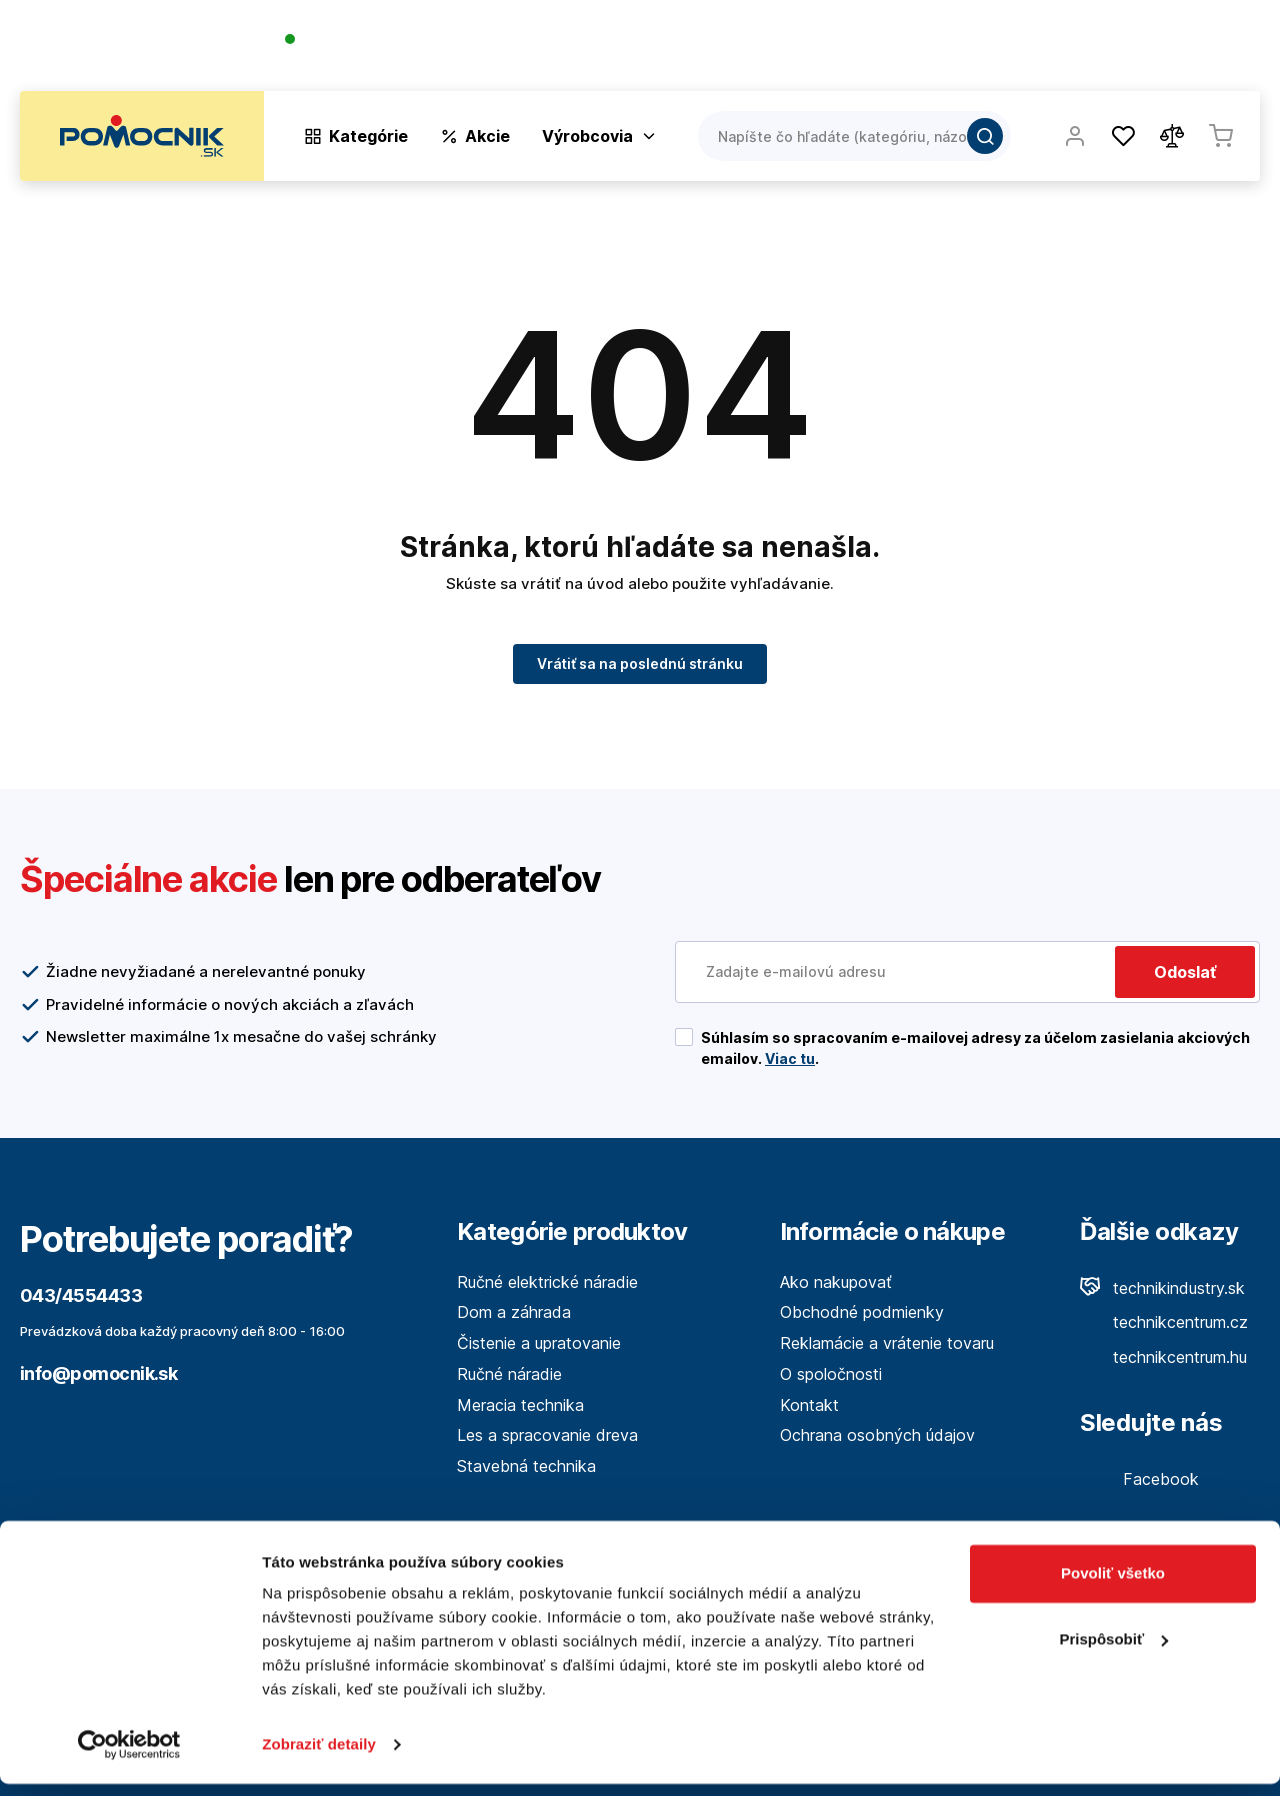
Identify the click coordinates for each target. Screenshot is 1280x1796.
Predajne (1141, 49)
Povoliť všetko (1113, 1585)
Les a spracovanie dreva (547, 1435)
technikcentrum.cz (1164, 1322)
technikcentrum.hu (1163, 1357)
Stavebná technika (526, 1466)
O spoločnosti (972, 49)
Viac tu (790, 1058)
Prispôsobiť (1113, 1650)
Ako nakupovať (836, 1282)
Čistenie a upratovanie (539, 1343)
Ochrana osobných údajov (877, 1435)
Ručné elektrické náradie (547, 1282)
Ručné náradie (509, 1374)
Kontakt (1230, 49)
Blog (1066, 49)
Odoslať (1185, 972)
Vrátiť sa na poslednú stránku (640, 663)
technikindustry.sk (1162, 1288)
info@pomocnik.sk (98, 1373)
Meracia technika (520, 1405)
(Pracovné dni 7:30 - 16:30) (379, 59)
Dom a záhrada (514, 1312)
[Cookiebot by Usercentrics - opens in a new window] (129, 1757)
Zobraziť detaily (319, 1756)
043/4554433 (356, 40)
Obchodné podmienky (862, 1312)
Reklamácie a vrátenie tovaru (887, 1343)
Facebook (1139, 1479)
